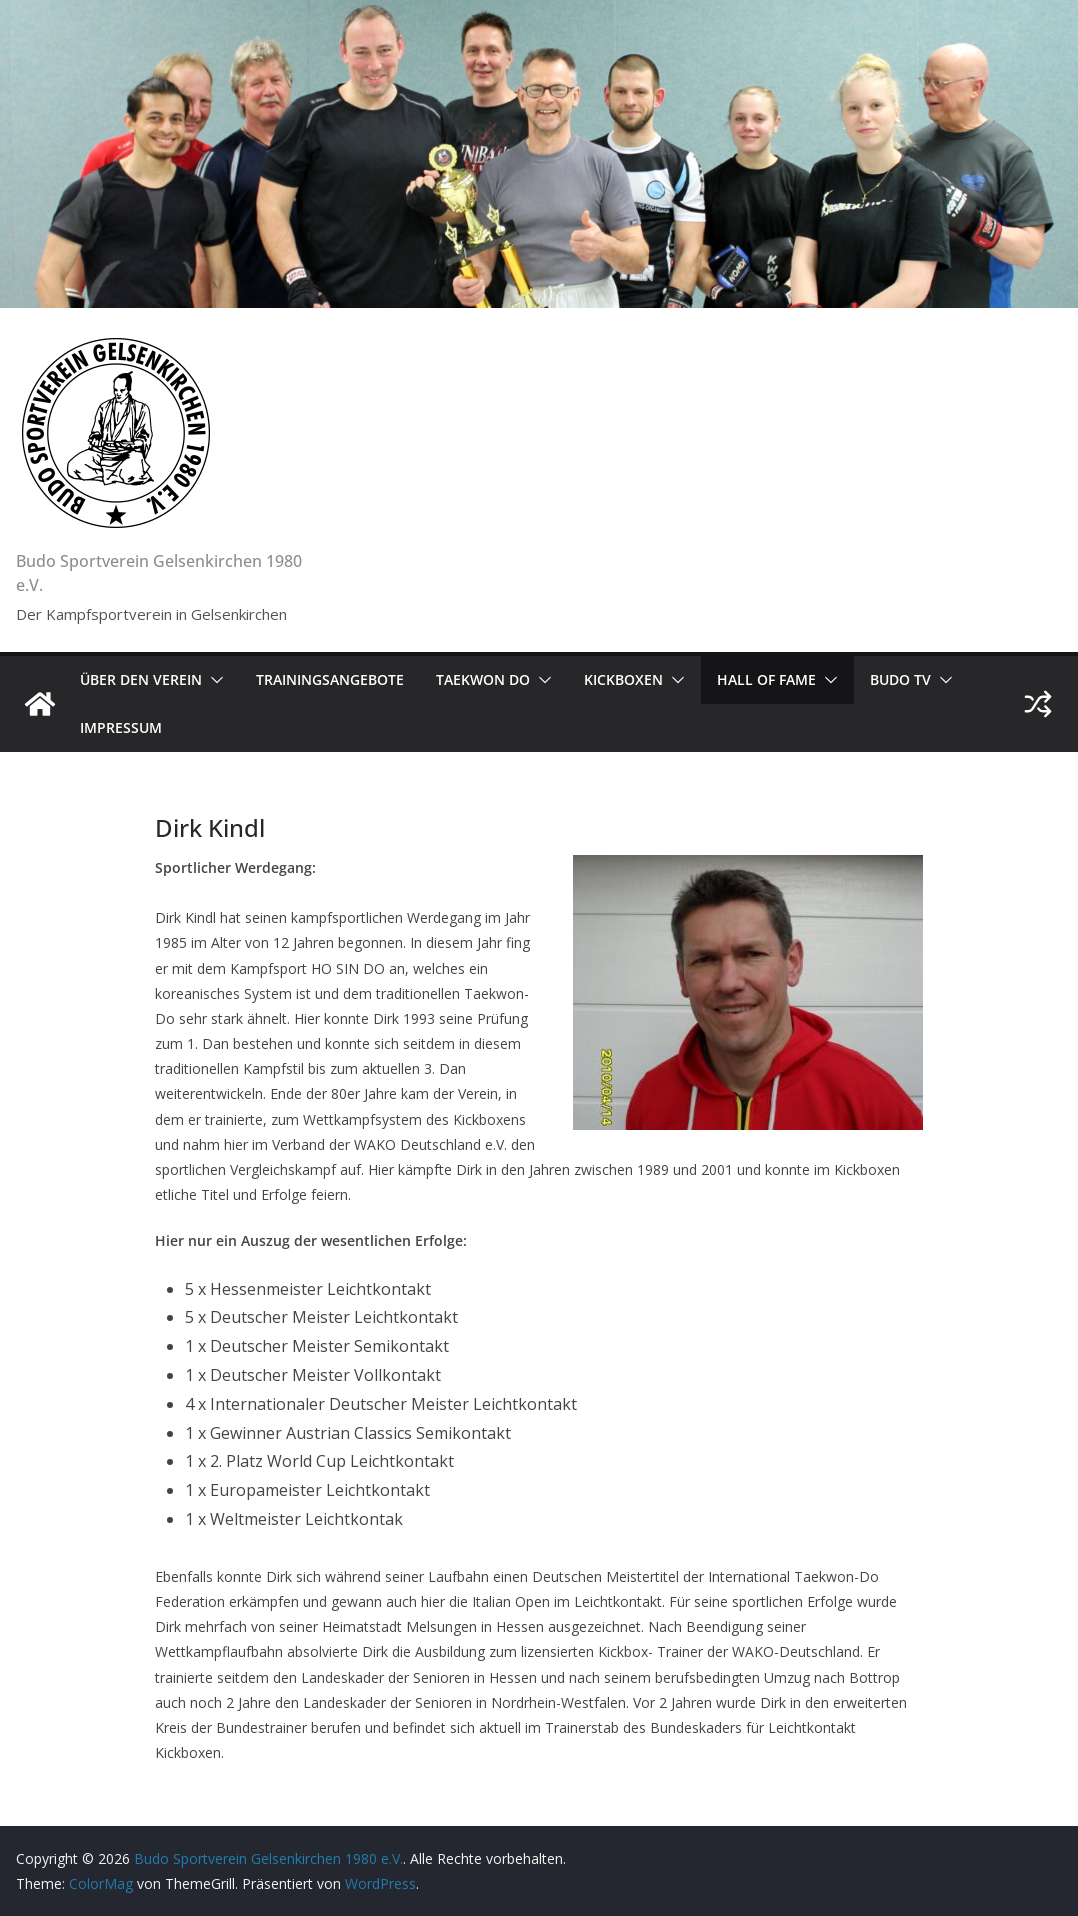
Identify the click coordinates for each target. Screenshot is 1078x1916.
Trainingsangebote (330, 679)
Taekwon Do (483, 679)
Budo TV (900, 679)
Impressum (121, 727)
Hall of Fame (766, 679)
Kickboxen (623, 679)
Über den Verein (141, 679)
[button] (213, 680)
